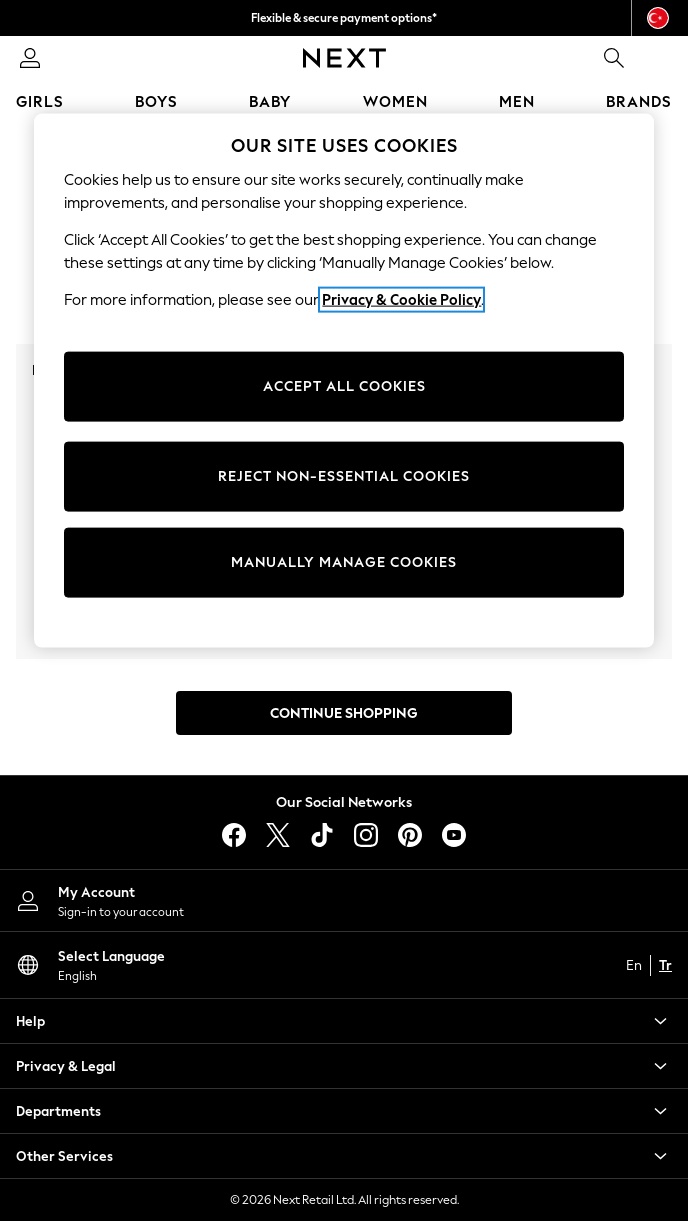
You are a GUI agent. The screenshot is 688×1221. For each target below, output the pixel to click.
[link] (30, 58)
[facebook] (234, 835)
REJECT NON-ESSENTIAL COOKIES (344, 476)
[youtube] (454, 835)
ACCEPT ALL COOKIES (344, 386)
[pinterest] (410, 835)
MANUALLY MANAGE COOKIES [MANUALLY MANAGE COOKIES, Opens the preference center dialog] (344, 562)
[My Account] (344, 900)
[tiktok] (322, 835)
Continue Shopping (344, 713)
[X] (278, 835)
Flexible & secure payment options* (344, 18)
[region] (343, 381)
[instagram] (366, 835)
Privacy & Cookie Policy (401, 300)
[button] (344, 1021)
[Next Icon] (344, 58)
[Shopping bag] (658, 58)
